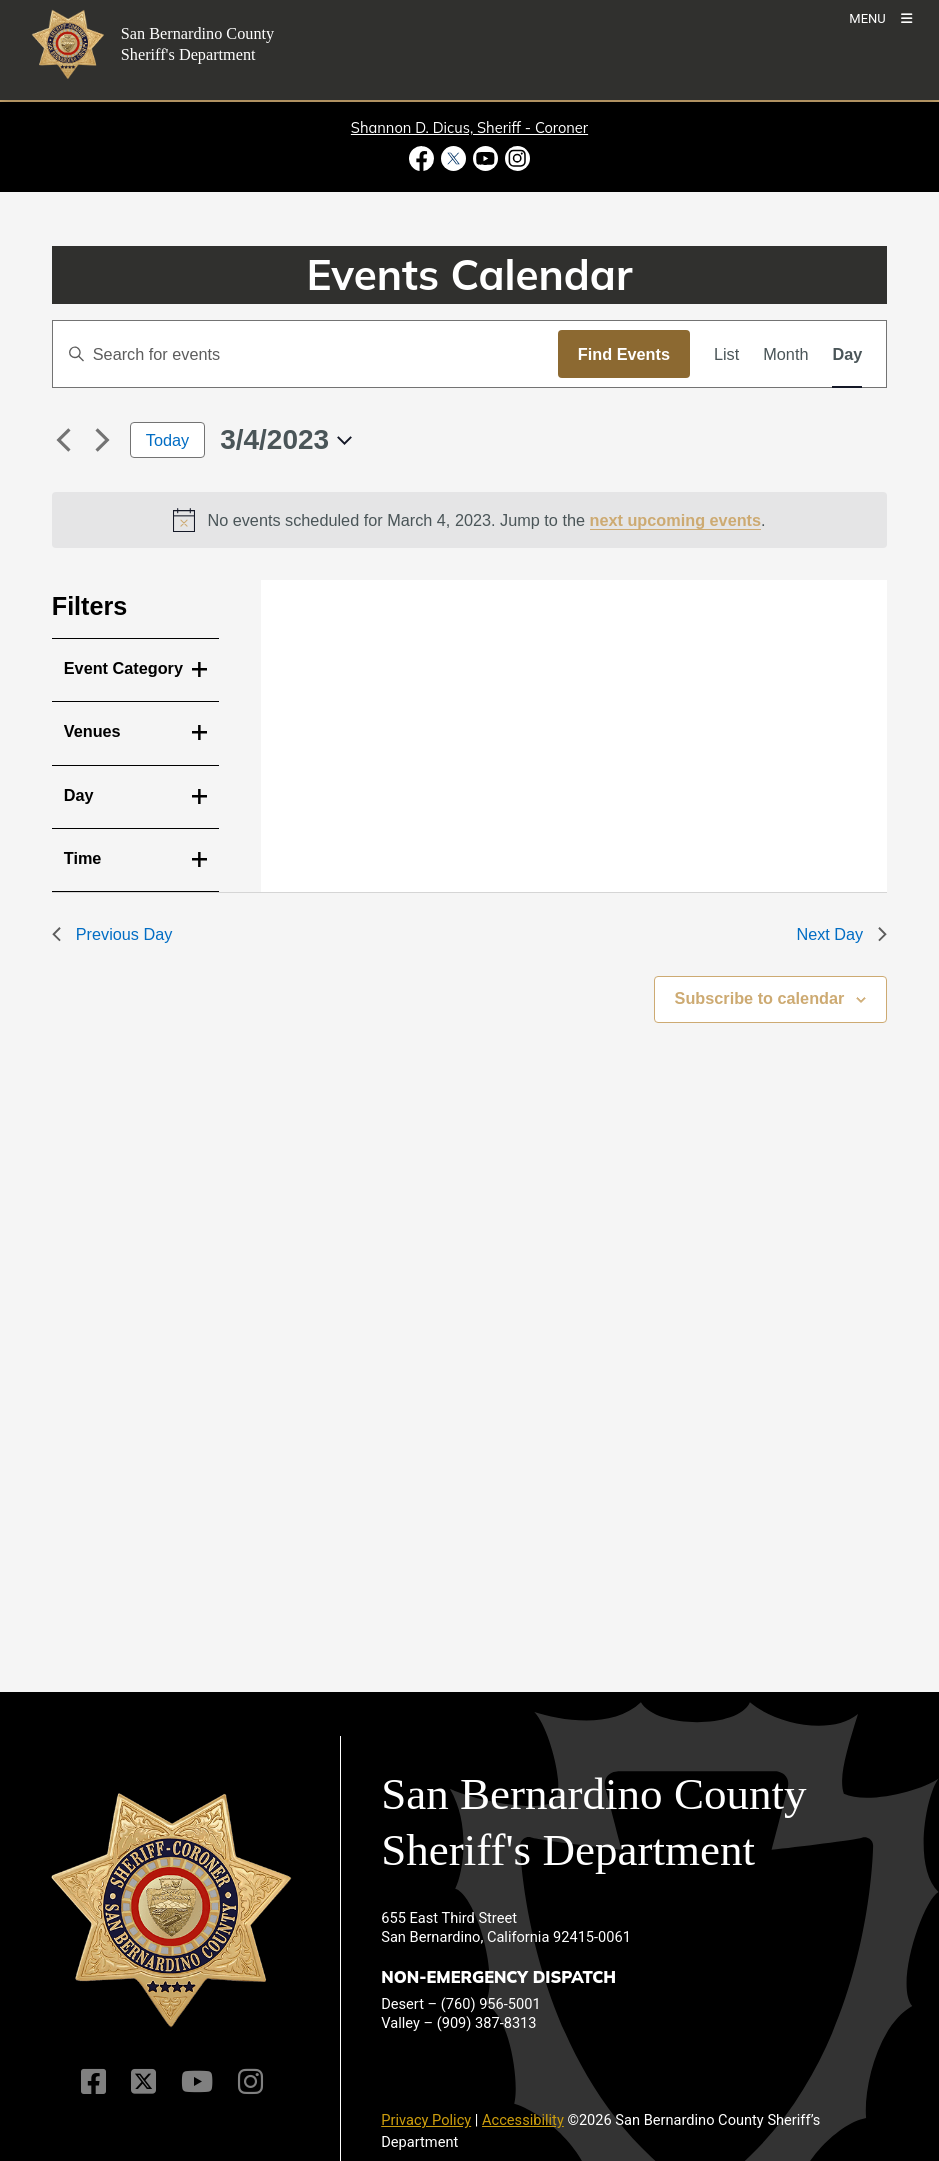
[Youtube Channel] (197, 2081)
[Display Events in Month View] (785, 354)
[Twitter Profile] (143, 2081)
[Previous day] (64, 440)
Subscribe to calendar (760, 998)
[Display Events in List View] (726, 354)
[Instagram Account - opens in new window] (516, 158)
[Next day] (103, 440)
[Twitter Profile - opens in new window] (453, 158)
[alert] (470, 520)
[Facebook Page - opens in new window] (423, 158)
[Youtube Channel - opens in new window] (486, 158)
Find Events (624, 354)
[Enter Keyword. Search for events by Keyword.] (305, 354)
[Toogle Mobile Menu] (880, 17)
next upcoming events (676, 520)
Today (167, 440)
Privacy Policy (426, 2120)
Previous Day (112, 934)
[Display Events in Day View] (847, 354)
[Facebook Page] (93, 2081)
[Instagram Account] (250, 2081)
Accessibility (523, 2120)
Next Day (841, 934)
